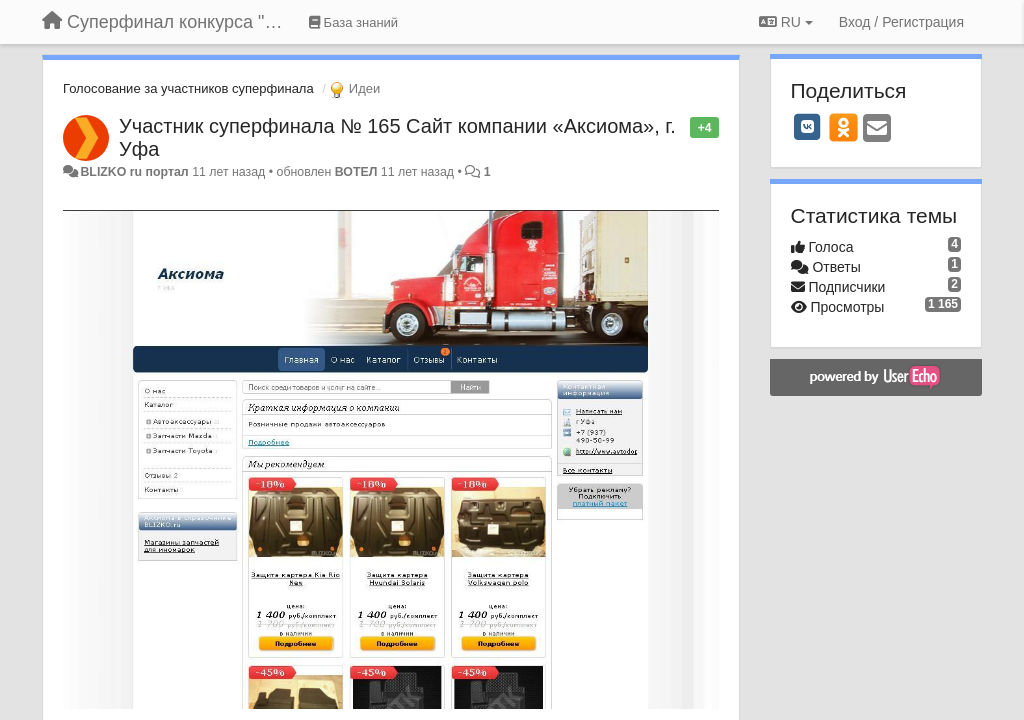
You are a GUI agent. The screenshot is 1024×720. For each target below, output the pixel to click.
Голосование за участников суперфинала (188, 88)
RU (786, 22)
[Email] (877, 129)
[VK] (808, 127)
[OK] (843, 127)
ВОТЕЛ (356, 172)
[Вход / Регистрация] (901, 22)
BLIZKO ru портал (134, 172)
